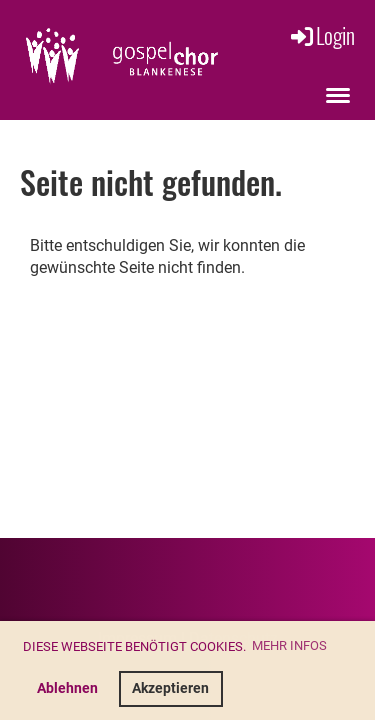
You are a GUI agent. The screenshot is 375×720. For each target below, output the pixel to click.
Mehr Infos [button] (289, 645)
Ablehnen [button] (67, 688)
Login (321, 35)
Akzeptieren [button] (170, 688)
